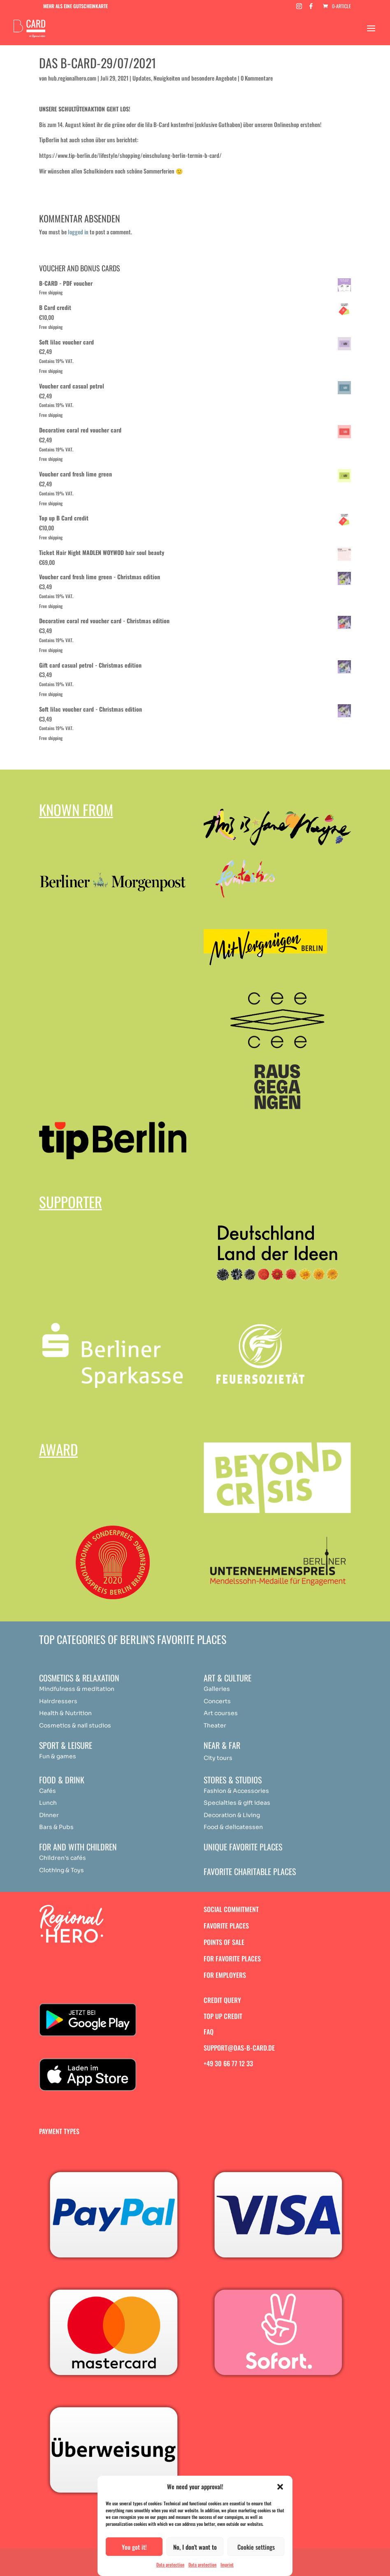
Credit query (222, 2000)
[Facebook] (311, 8)
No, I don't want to (195, 2546)
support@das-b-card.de (239, 2048)
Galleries (217, 1689)
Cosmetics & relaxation (79, 1678)
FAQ (209, 2032)
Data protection (170, 2564)
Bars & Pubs (56, 1827)
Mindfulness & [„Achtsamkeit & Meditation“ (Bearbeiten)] (60, 1689)
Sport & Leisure (65, 1745)
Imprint (227, 2564)
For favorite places (232, 1958)
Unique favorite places (243, 1847)
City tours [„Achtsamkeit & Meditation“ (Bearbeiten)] (218, 1758)
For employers (225, 1975)
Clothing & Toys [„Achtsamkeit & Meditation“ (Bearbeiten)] (61, 1870)
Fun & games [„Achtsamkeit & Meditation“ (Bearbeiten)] (57, 1756)
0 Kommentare (257, 78)
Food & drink (61, 1780)
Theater (215, 1725)
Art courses (221, 1713)
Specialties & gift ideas (237, 1802)
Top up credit (223, 2016)
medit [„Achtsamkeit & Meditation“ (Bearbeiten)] (90, 1689)
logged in (78, 231)
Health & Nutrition (65, 1713)
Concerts (217, 1701)
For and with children (78, 1847)
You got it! (134, 2546)
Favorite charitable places (250, 1871)
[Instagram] (299, 8)
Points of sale (224, 1942)
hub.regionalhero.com (72, 78)
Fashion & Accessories (236, 1790)
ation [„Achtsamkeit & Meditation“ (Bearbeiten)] (107, 1689)
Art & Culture (227, 1678)
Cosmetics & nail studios (75, 1725)
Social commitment (231, 1909)
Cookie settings (256, 2546)
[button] (280, 2487)
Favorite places (226, 1926)
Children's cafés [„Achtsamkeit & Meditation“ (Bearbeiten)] (62, 1857)
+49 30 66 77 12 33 (228, 2063)
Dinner (49, 1815)
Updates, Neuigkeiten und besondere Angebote (184, 78)
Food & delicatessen (233, 1827)
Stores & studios (233, 1780)
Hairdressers (58, 1701)
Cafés (47, 1790)
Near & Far (222, 1745)
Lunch (48, 1802)
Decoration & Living (232, 1815)
